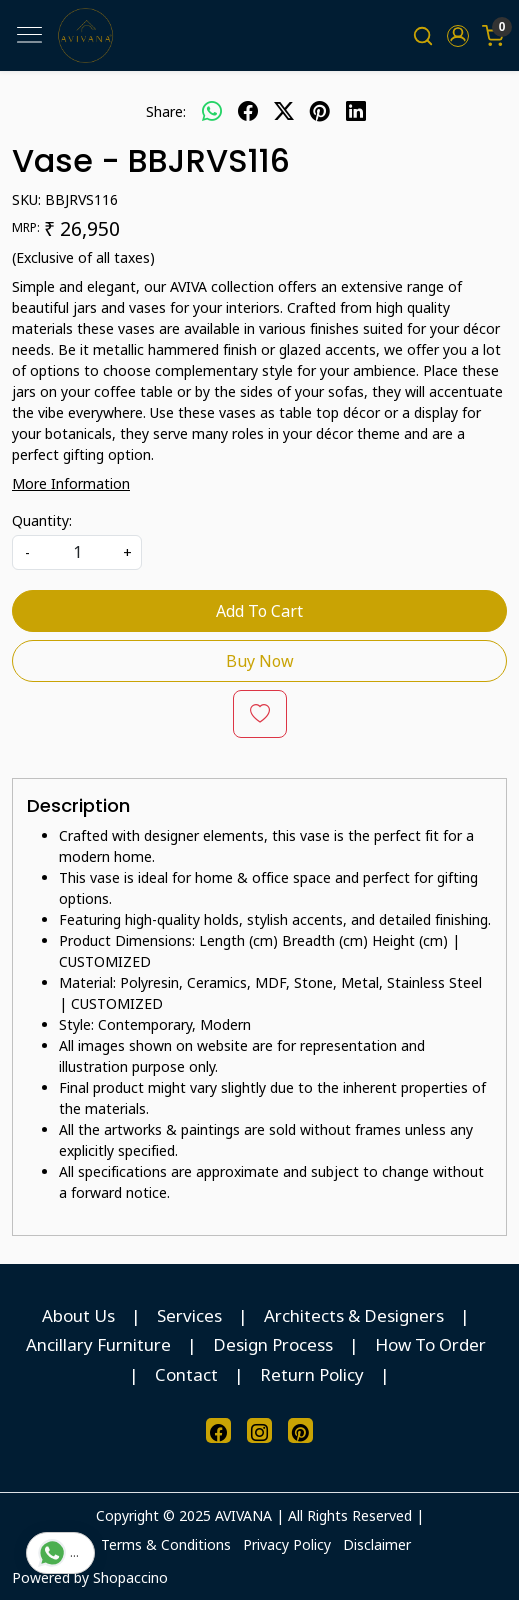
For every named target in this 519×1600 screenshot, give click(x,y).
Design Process (273, 1344)
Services (189, 1315)
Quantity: (42, 520)
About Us (78, 1315)
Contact (186, 1374)
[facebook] (248, 111)
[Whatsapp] (212, 111)
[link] (423, 35)
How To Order (430, 1344)
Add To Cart (259, 611)
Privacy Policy (287, 1544)
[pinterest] (320, 111)
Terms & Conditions (166, 1544)
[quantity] (77, 552)
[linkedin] (356, 111)
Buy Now (260, 661)
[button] (457, 36)
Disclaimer (377, 1544)
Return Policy (312, 1374)
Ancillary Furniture (98, 1344)
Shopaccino (130, 1577)
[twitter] (284, 111)
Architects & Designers (354, 1315)
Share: (166, 111)
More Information (71, 483)
